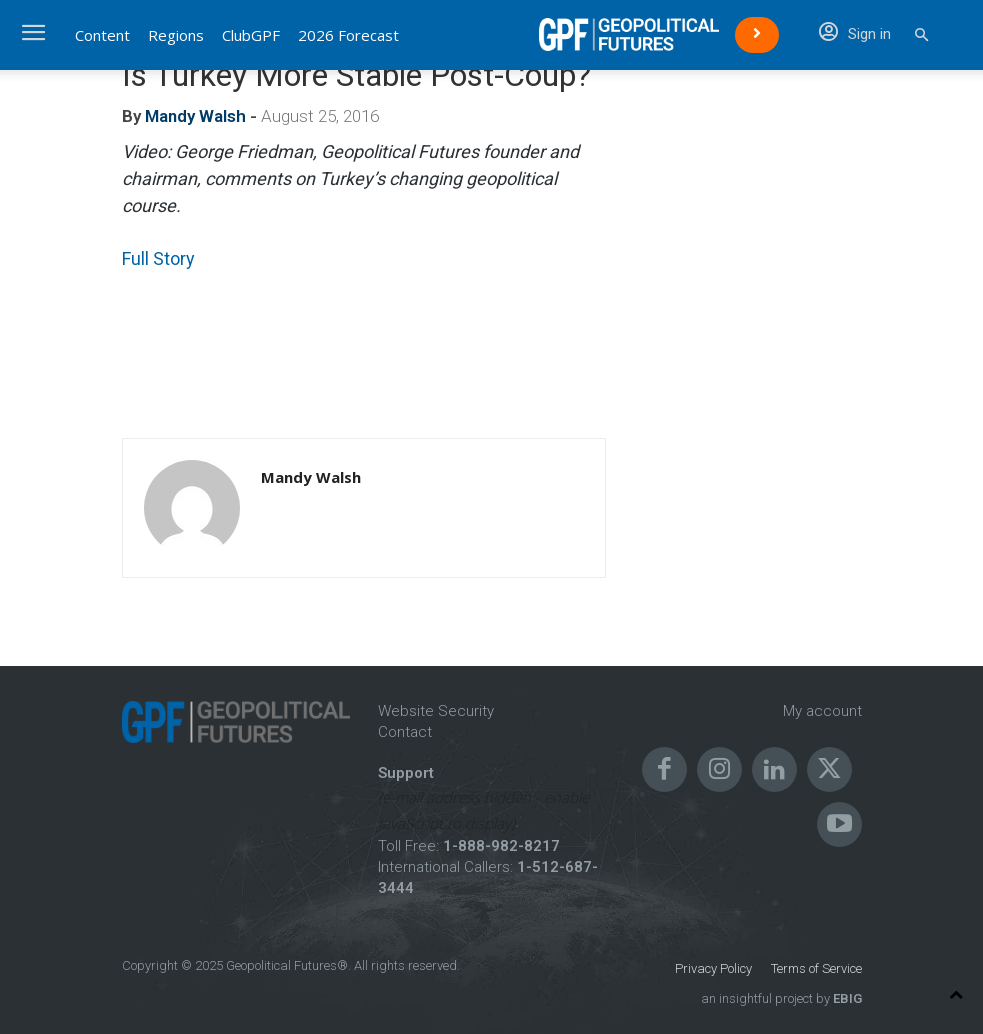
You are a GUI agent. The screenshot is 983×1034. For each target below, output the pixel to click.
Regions (176, 35)
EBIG (846, 998)
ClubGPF (251, 35)
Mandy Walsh (195, 116)
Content (102, 35)
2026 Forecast (348, 35)
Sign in (855, 34)
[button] (921, 35)
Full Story (158, 258)
